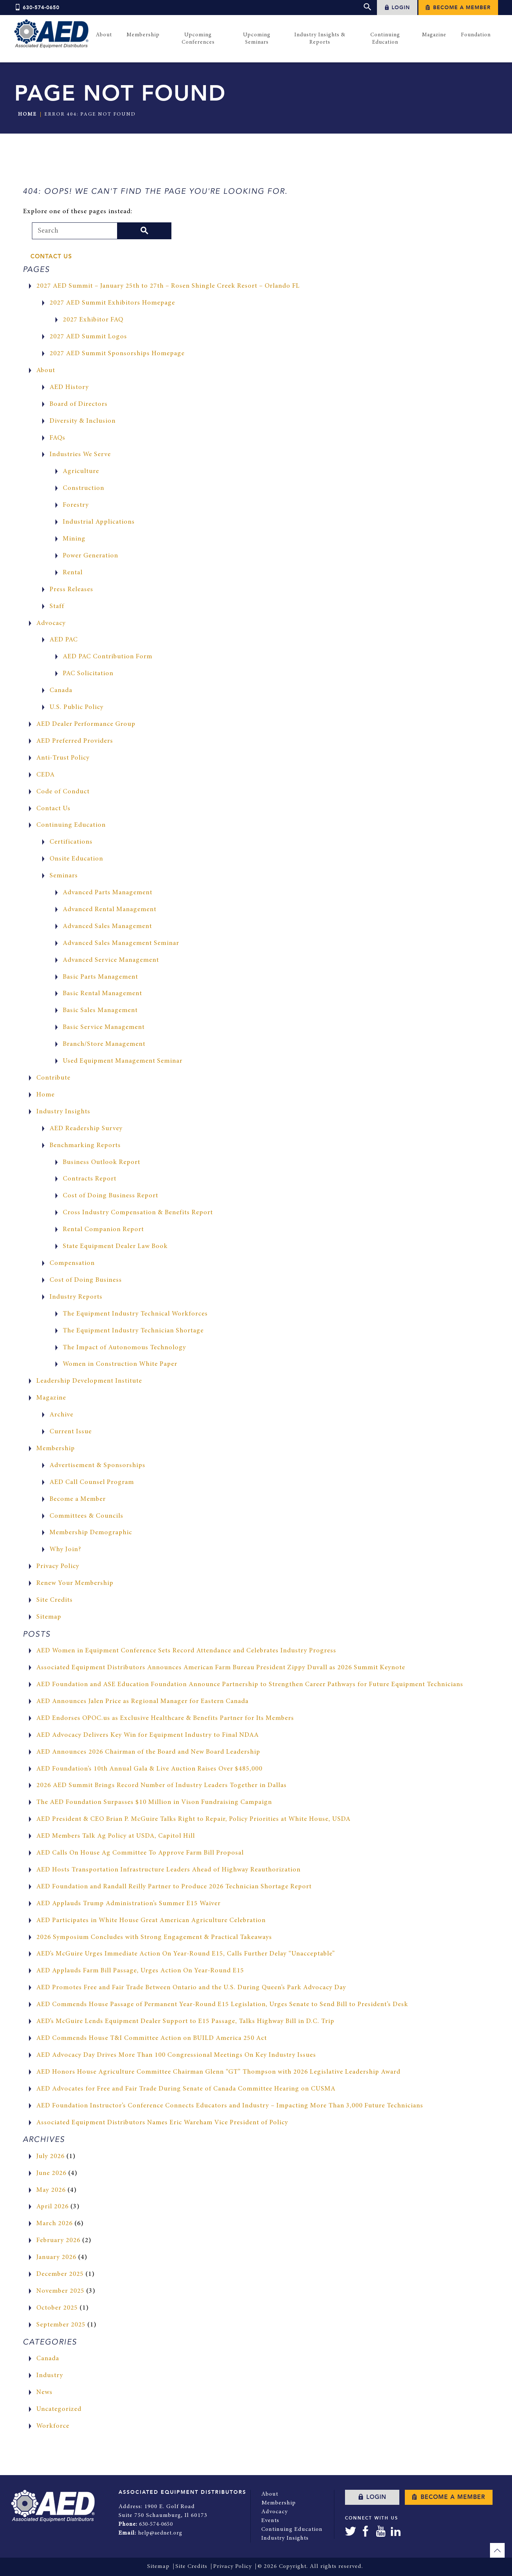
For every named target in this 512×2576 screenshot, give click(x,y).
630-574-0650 (36, 7)
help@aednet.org (161, 2533)
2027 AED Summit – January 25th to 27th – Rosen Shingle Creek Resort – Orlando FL (168, 286)
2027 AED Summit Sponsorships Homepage (117, 353)
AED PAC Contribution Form (107, 657)
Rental (73, 573)
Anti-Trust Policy (63, 758)
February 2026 (58, 2240)
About (45, 370)
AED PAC (64, 640)
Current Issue (71, 1432)
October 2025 (57, 2308)
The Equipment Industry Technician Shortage (133, 1331)
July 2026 (50, 2156)
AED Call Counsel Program (92, 1482)
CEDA (45, 775)
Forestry (76, 505)
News (44, 2392)
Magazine (51, 1398)
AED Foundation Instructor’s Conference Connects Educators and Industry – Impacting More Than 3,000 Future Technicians (229, 2106)
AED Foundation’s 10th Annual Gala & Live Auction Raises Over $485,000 (149, 1769)
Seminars (64, 876)
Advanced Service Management (111, 960)
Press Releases (71, 589)
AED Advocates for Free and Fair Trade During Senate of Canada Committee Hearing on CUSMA (185, 2089)
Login (397, 7)
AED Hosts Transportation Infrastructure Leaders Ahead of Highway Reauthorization (168, 1870)
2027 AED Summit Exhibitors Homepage (112, 303)
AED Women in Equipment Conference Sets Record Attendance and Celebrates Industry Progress (186, 1651)
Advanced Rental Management (109, 909)
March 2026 (54, 2223)
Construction (83, 488)
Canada (61, 690)
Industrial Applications (99, 522)
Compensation (72, 1263)
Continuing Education (71, 825)
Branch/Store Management (104, 1044)
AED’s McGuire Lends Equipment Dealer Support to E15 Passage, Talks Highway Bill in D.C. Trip (185, 2021)
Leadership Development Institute (89, 1381)
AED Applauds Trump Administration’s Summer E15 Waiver (128, 1903)
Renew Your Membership (74, 1583)
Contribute (53, 1078)
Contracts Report (89, 1179)
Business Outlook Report (101, 1162)
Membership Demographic (91, 1532)
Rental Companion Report (103, 1229)
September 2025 (61, 2325)
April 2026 (52, 2207)
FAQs (57, 438)
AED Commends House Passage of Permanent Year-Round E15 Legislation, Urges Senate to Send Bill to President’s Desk (222, 2004)
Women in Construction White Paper (120, 1364)
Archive (61, 1415)
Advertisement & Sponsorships (97, 1465)
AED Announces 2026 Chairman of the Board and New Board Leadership (148, 1752)
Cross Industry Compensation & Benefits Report (138, 1212)
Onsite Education (76, 859)
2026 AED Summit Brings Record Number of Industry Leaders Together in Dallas (161, 1785)
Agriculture (81, 471)
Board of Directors (79, 404)
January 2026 (56, 2257)
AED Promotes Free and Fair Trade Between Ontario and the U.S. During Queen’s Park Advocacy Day (191, 1987)
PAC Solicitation (88, 673)
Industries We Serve (80, 454)
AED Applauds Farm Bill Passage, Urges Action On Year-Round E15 (140, 1971)
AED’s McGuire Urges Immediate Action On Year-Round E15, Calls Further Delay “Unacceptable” (185, 1954)
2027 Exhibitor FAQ (93, 320)
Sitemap (48, 1617)
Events (270, 2521)
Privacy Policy (57, 1566)
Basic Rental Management (102, 993)
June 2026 (51, 2173)
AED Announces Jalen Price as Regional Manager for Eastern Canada (142, 1701)
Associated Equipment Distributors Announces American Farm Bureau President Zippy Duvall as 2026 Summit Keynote (220, 1667)
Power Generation (90, 556)
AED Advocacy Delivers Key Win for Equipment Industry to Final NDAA (147, 1735)
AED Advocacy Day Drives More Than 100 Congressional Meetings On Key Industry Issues (176, 2055)
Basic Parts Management (100, 977)
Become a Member (458, 7)
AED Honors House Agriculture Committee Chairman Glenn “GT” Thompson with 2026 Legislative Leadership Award (218, 2072)
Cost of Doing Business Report (110, 1196)
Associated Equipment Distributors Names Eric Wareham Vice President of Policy (162, 2123)
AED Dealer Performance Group (85, 724)
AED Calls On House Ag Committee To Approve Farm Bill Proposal (140, 1853)
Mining (74, 539)
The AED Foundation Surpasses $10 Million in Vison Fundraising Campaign (154, 1802)
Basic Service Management (104, 1027)
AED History (69, 387)
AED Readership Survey (86, 1128)
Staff (57, 606)
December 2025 (60, 2274)
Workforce (52, 2426)
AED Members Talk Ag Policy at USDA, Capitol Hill (115, 1836)
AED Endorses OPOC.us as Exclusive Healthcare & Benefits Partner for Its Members (165, 1718)
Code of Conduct (63, 792)
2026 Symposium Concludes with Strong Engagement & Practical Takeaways (154, 1937)
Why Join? (65, 1549)
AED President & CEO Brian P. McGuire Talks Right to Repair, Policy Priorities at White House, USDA (193, 1819)
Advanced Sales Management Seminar (121, 943)
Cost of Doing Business (86, 1280)
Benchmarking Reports (85, 1145)
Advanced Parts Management (107, 892)
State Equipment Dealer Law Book (115, 1246)
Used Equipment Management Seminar (122, 1061)
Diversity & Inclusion (83, 421)
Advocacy (51, 623)
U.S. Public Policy (77, 707)
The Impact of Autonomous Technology (124, 1348)
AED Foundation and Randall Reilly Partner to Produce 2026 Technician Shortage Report (174, 1887)
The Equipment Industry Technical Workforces (135, 1314)
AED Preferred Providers (74, 741)
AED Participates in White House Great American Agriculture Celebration (151, 1920)
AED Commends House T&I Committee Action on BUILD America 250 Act (151, 2038)
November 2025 (60, 2291)
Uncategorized (58, 2409)
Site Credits (54, 1600)
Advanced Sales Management (107, 926)
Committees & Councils (86, 1516)
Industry (49, 2375)
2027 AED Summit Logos (88, 337)
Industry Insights (63, 1112)
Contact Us (51, 256)
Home (27, 114)
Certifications (71, 842)
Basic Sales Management (100, 1010)
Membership (55, 1448)
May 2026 (51, 2190)
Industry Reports (76, 1297)
